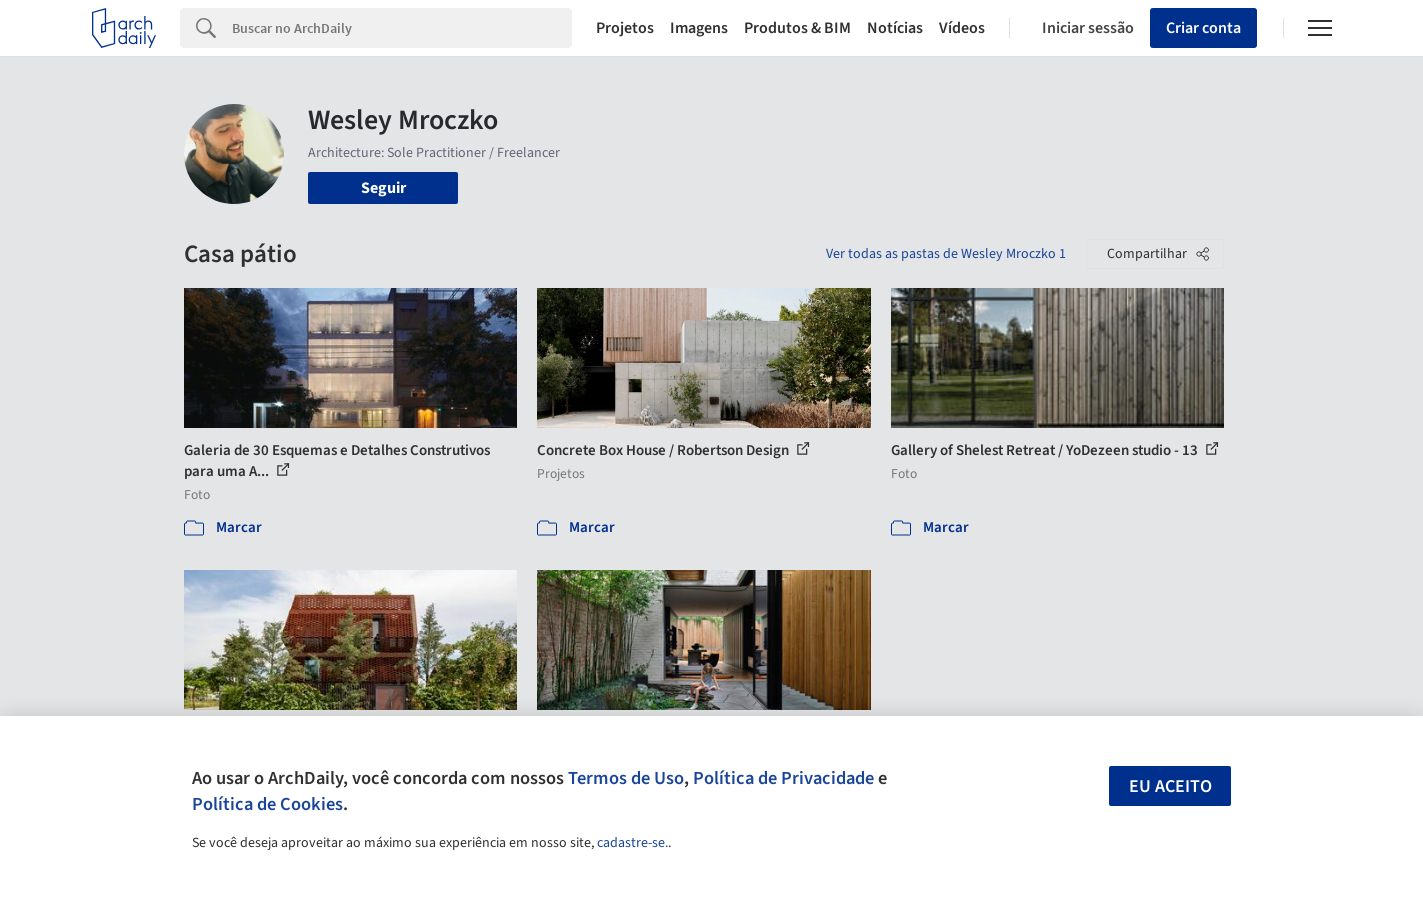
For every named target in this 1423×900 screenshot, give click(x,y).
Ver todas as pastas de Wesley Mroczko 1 (946, 254)
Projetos (625, 28)
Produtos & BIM (797, 28)
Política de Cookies (267, 804)
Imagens (699, 28)
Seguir (383, 188)
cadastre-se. (632, 843)
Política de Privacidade (783, 778)
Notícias (895, 28)
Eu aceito (1170, 786)
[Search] (402, 28)
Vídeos (962, 28)
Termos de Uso (626, 778)
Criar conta (1203, 28)
